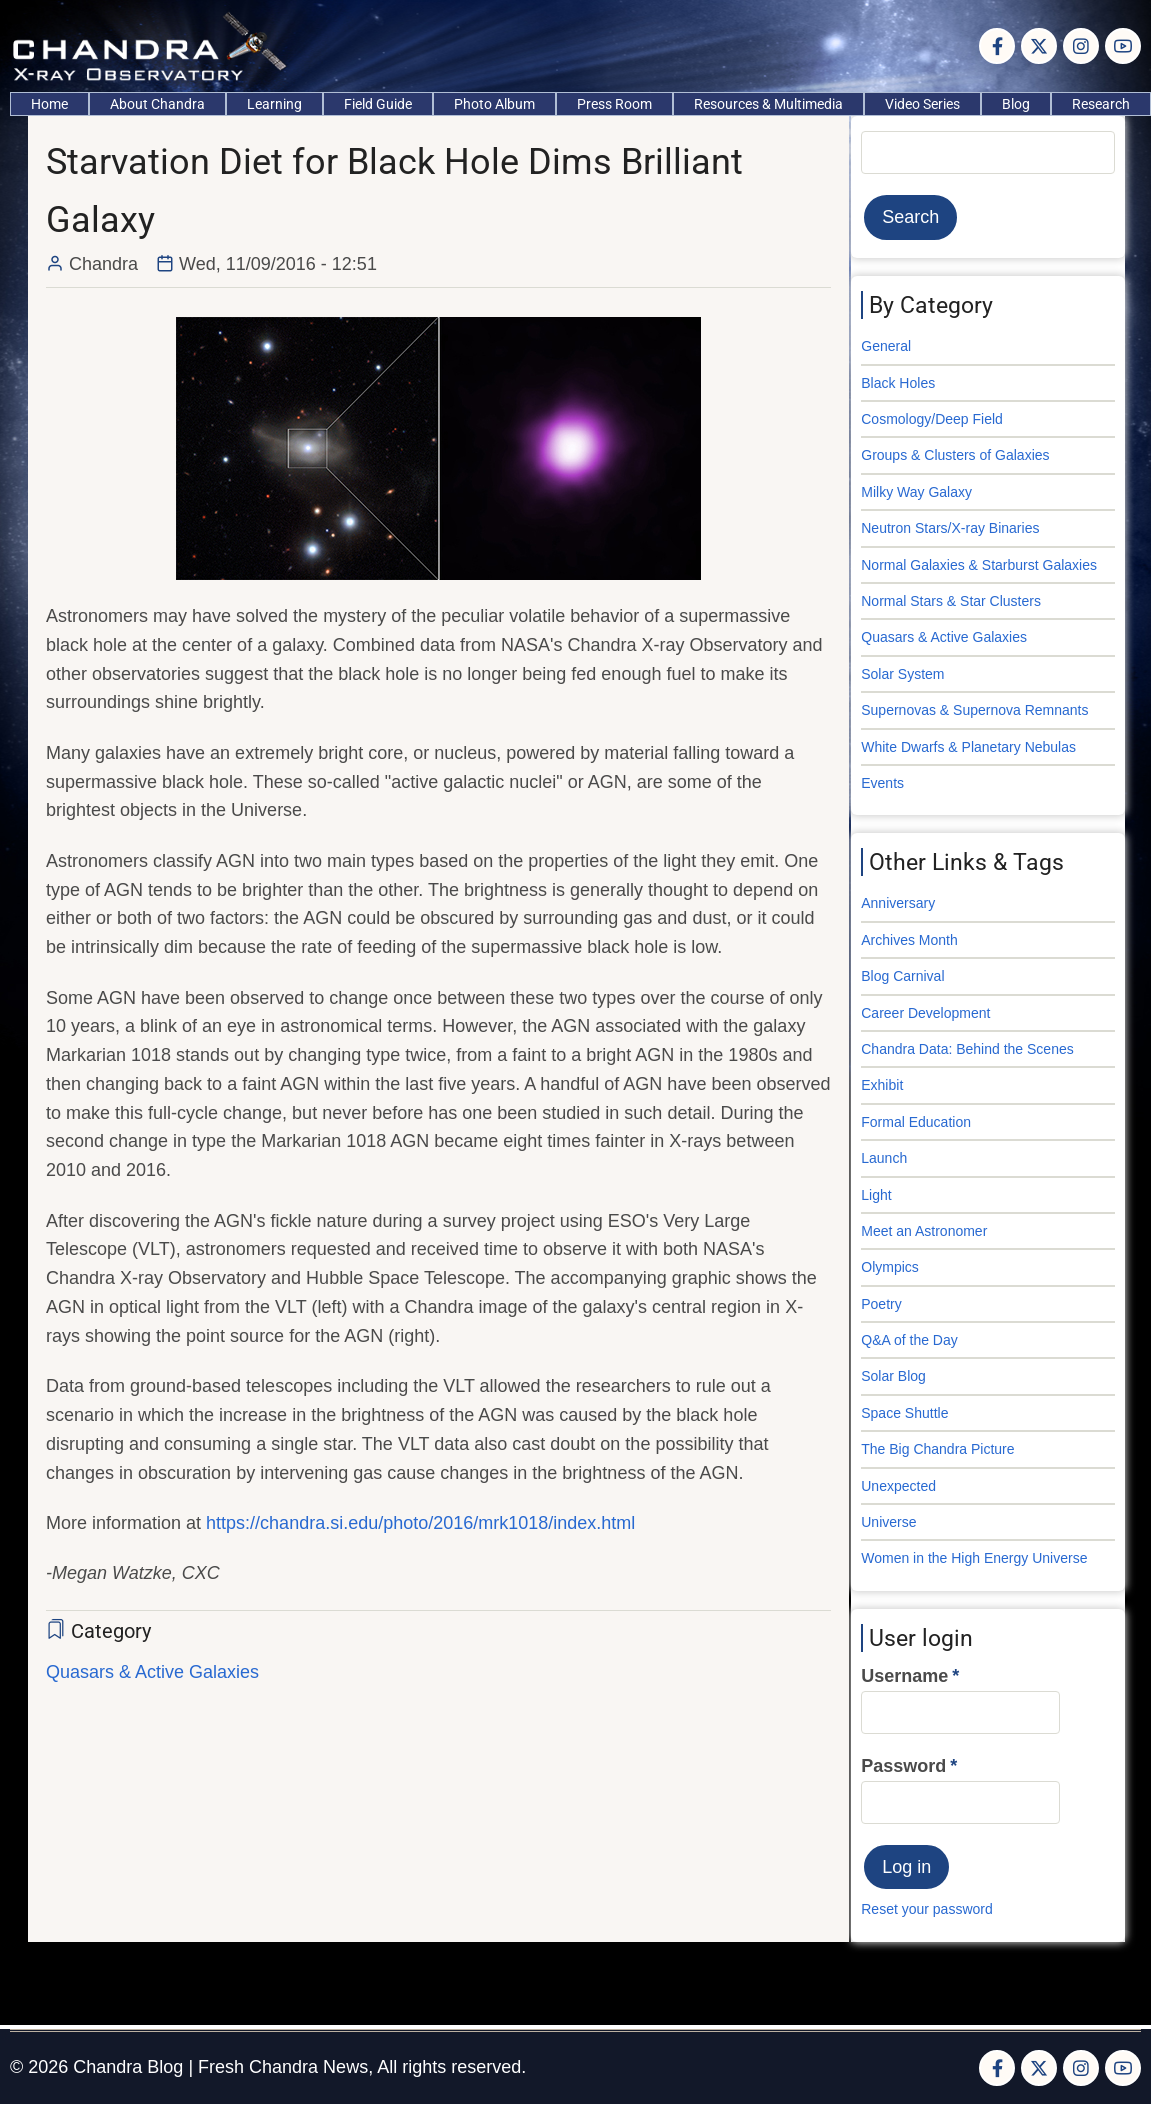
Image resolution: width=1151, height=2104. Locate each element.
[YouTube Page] (1123, 46)
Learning (274, 104)
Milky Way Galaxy (916, 492)
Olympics (890, 1267)
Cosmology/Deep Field (932, 419)
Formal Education (916, 1122)
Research (1101, 104)
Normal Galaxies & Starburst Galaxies (979, 565)
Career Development (925, 1013)
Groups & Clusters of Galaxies (955, 455)
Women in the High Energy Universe (974, 1558)
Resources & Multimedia (768, 104)
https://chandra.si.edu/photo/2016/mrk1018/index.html (420, 1523)
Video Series (922, 104)
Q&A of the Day (909, 1340)
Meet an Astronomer (924, 1231)
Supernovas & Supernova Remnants (974, 710)
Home (49, 104)
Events (882, 783)
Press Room (614, 104)
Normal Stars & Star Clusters (951, 601)
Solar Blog (893, 1376)
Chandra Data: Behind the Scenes (967, 1049)
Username (904, 1676)
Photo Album (494, 104)
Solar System (902, 674)
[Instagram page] (1081, 46)
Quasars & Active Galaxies (152, 1672)
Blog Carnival (902, 976)
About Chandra (157, 104)
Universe (888, 1522)
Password (903, 1766)
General (886, 346)
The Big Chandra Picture (937, 1449)
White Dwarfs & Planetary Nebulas (968, 747)
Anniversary (898, 903)
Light (876, 1195)
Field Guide (378, 104)
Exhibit (882, 1085)
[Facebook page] (997, 46)
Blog (1016, 104)
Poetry (881, 1304)
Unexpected (898, 1486)
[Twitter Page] (1039, 46)
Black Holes (898, 383)
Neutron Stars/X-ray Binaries (950, 528)
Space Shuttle (904, 1413)
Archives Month (909, 940)
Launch (884, 1158)
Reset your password (927, 1909)
